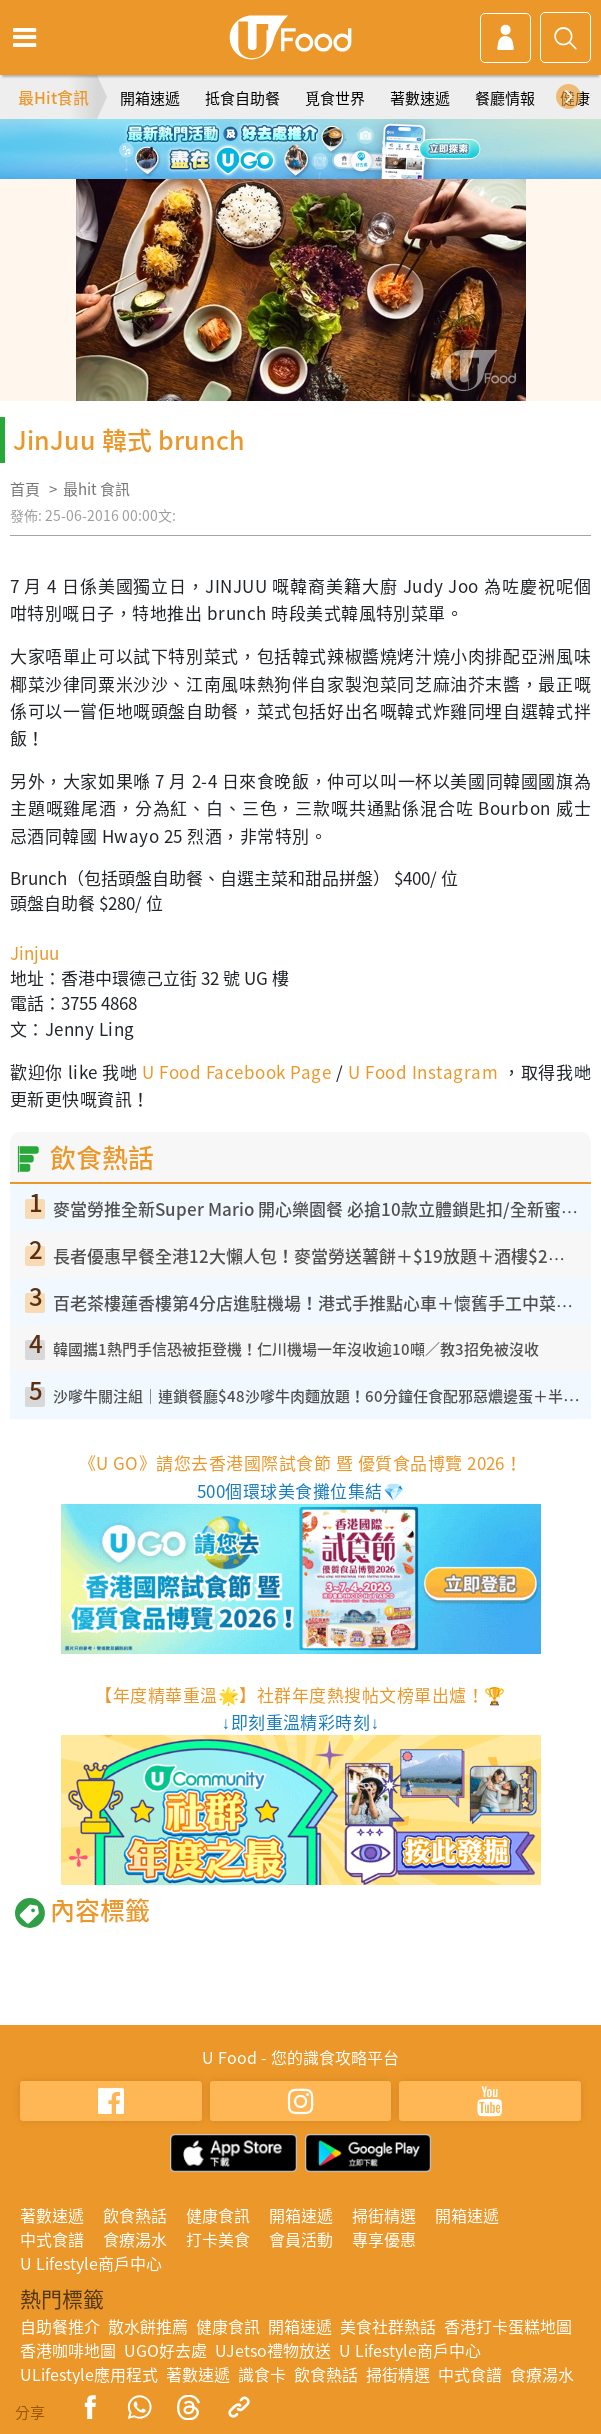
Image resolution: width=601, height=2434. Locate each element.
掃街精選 (384, 2215)
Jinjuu (34, 952)
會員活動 (301, 2239)
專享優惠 (384, 2239)
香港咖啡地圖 (68, 2350)
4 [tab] (346, 140)
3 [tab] (316, 140)
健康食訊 (218, 2215)
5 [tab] (301, 169)
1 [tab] (256, 140)
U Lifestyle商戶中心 (91, 2263)
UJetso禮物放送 (273, 2350)
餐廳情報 (505, 98)
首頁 (25, 489)
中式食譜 (52, 2239)
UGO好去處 (165, 2350)
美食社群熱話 (388, 2326)
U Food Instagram (423, 1071)
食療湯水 (135, 2239)
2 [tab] (286, 140)
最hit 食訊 (96, 489)
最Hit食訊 (53, 97)
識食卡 (262, 2374)
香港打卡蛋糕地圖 (508, 2326)
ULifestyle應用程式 (89, 2374)
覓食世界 (335, 98)
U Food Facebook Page (235, 1071)
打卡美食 (218, 2239)
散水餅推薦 (148, 2326)
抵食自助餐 (242, 98)
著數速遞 (420, 98)
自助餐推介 (60, 2326)
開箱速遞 (150, 98)
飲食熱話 (135, 2215)
